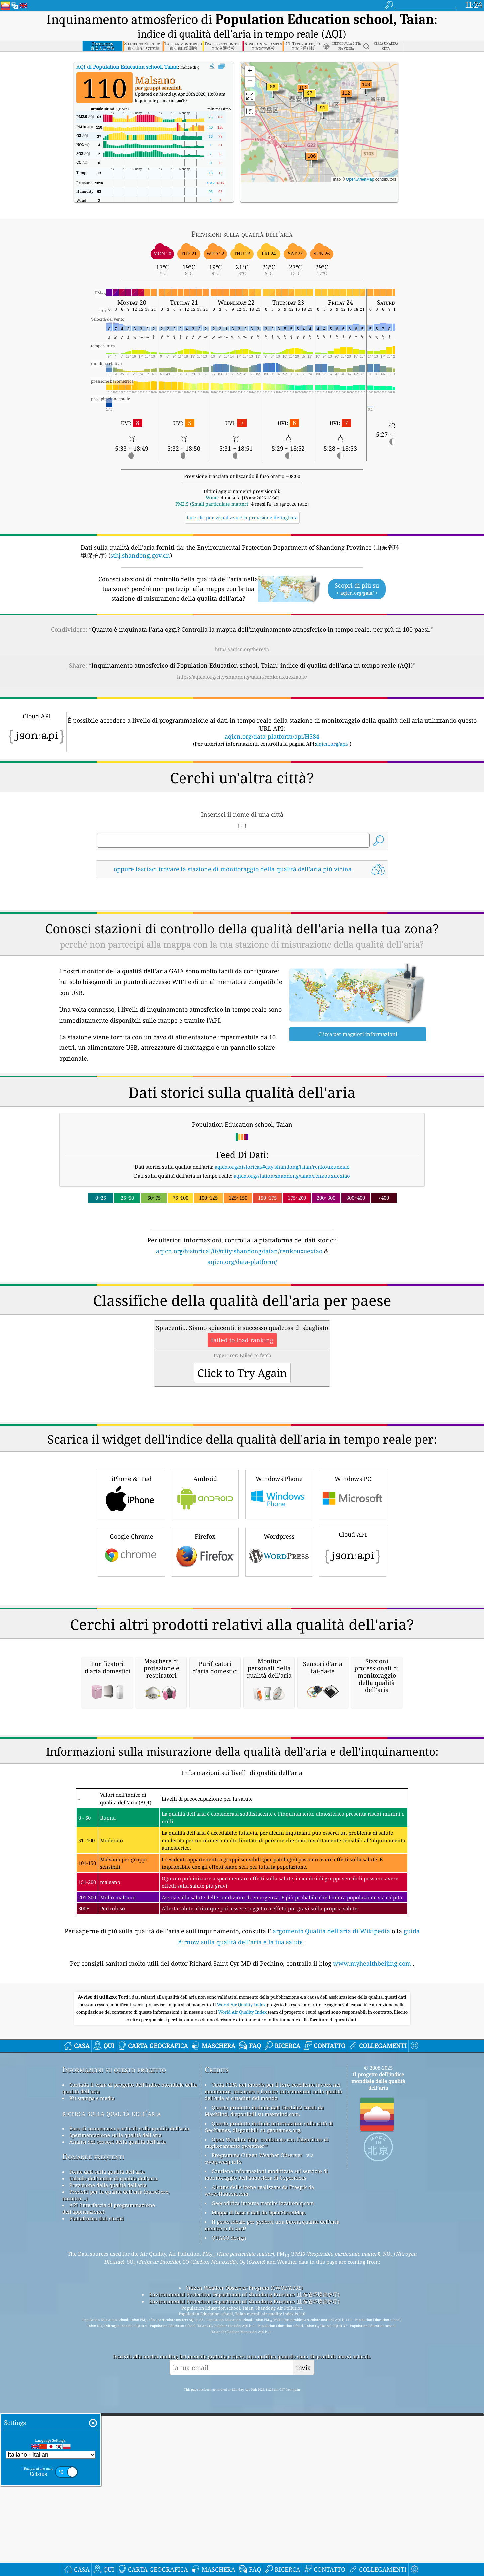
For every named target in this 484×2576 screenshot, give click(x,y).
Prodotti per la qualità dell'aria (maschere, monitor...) (116, 2474)
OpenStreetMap (360, 179)
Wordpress (279, 1644)
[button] (303, 92)
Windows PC (353, 1586)
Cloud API (353, 1643)
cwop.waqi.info (223, 2441)
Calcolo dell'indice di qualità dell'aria (113, 2457)
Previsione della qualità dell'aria (108, 2464)
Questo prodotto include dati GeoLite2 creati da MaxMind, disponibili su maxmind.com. (264, 2389)
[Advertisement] (242, 1324)
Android (205, 1586)
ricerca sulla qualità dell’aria (111, 2392)
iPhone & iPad (131, 1586)
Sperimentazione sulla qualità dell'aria (115, 2414)
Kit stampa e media (92, 2377)
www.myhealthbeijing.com (372, 2243)
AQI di (127, 66)
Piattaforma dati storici (96, 2497)
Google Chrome (131, 1644)
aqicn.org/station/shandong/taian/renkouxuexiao (292, 1175)
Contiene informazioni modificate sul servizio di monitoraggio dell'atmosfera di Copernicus (266, 2453)
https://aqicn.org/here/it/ (242, 649)
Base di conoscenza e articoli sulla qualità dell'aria (129, 2407)
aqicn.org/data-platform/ (242, 1262)
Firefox (205, 1644)
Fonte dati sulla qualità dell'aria (107, 2451)
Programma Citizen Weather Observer (257, 2434)
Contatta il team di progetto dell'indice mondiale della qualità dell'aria (129, 2367)
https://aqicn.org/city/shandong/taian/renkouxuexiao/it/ (242, 677)
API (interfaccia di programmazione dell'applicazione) (108, 2487)
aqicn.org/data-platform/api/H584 (272, 736)
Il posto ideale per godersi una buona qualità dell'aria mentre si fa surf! (272, 2504)
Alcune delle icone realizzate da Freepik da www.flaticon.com (259, 2469)
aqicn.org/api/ (332, 743)
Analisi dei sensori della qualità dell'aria (117, 2420)
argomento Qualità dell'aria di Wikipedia (331, 2210)
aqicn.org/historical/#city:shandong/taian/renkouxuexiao (282, 1167)
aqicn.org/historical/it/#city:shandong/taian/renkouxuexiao (239, 1251)
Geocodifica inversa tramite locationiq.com (263, 2482)
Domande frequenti (93, 2436)
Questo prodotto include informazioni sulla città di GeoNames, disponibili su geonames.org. (269, 2405)
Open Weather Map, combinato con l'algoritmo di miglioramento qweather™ (267, 2421)
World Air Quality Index (242, 2284)
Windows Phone (279, 1586)
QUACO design (229, 2517)
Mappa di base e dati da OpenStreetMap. (259, 2491)
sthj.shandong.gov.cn (140, 555)
